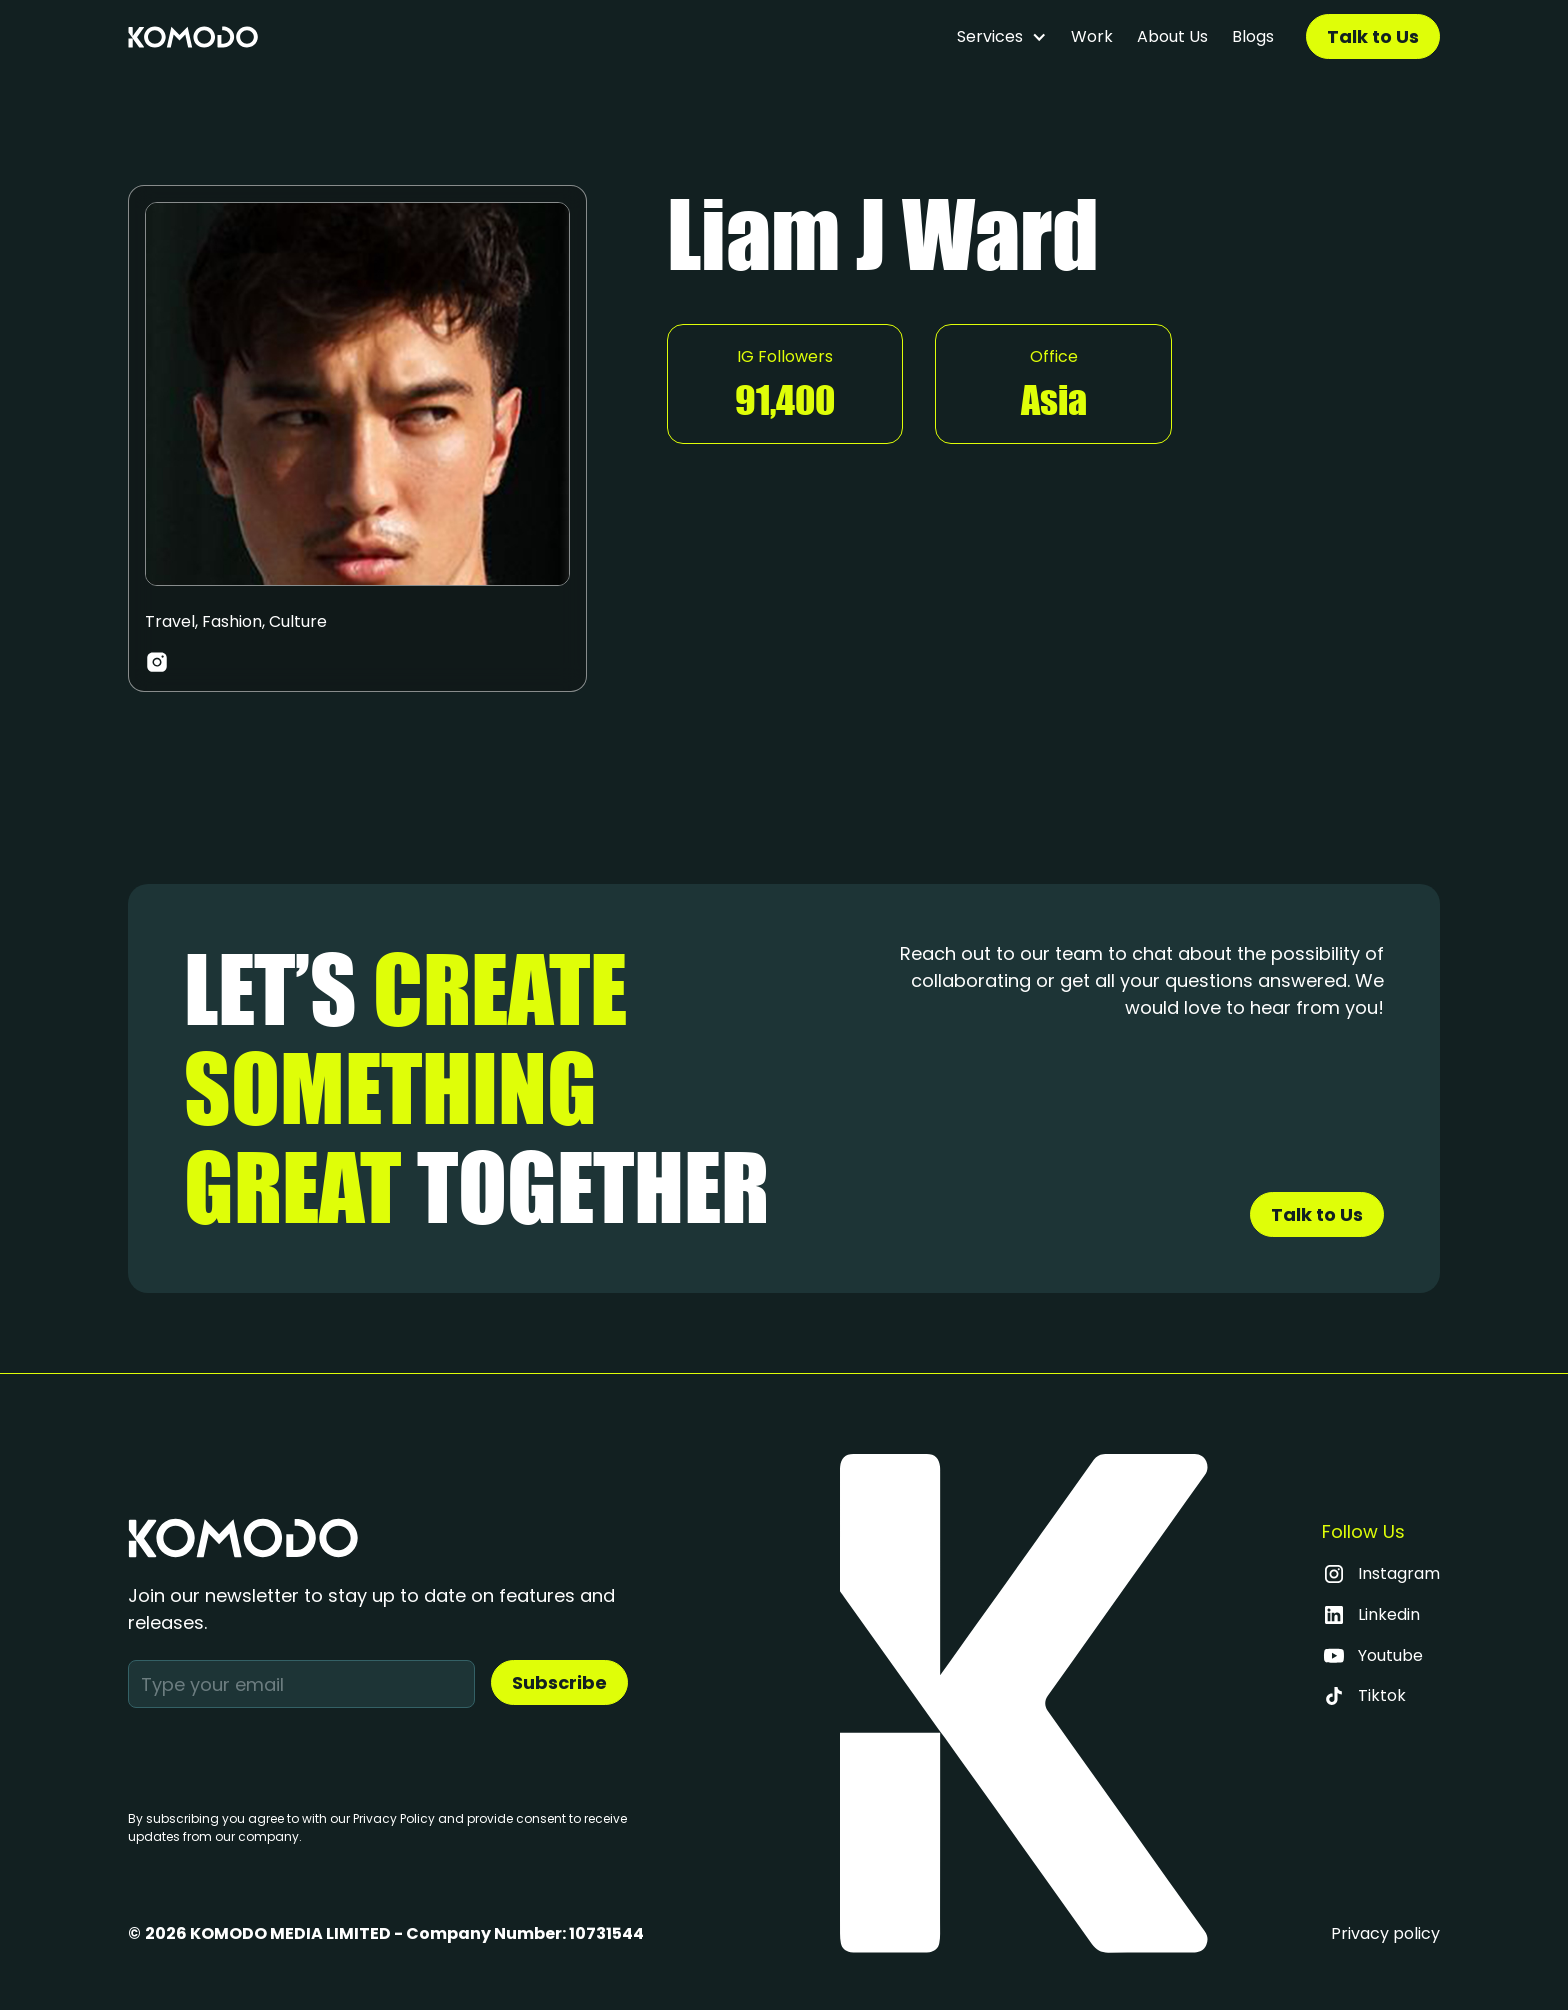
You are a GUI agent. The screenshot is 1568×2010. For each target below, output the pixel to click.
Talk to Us (1373, 36)
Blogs (1253, 36)
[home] (193, 37)
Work (1092, 36)
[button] (1002, 37)
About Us (1172, 36)
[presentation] (280, 1755)
